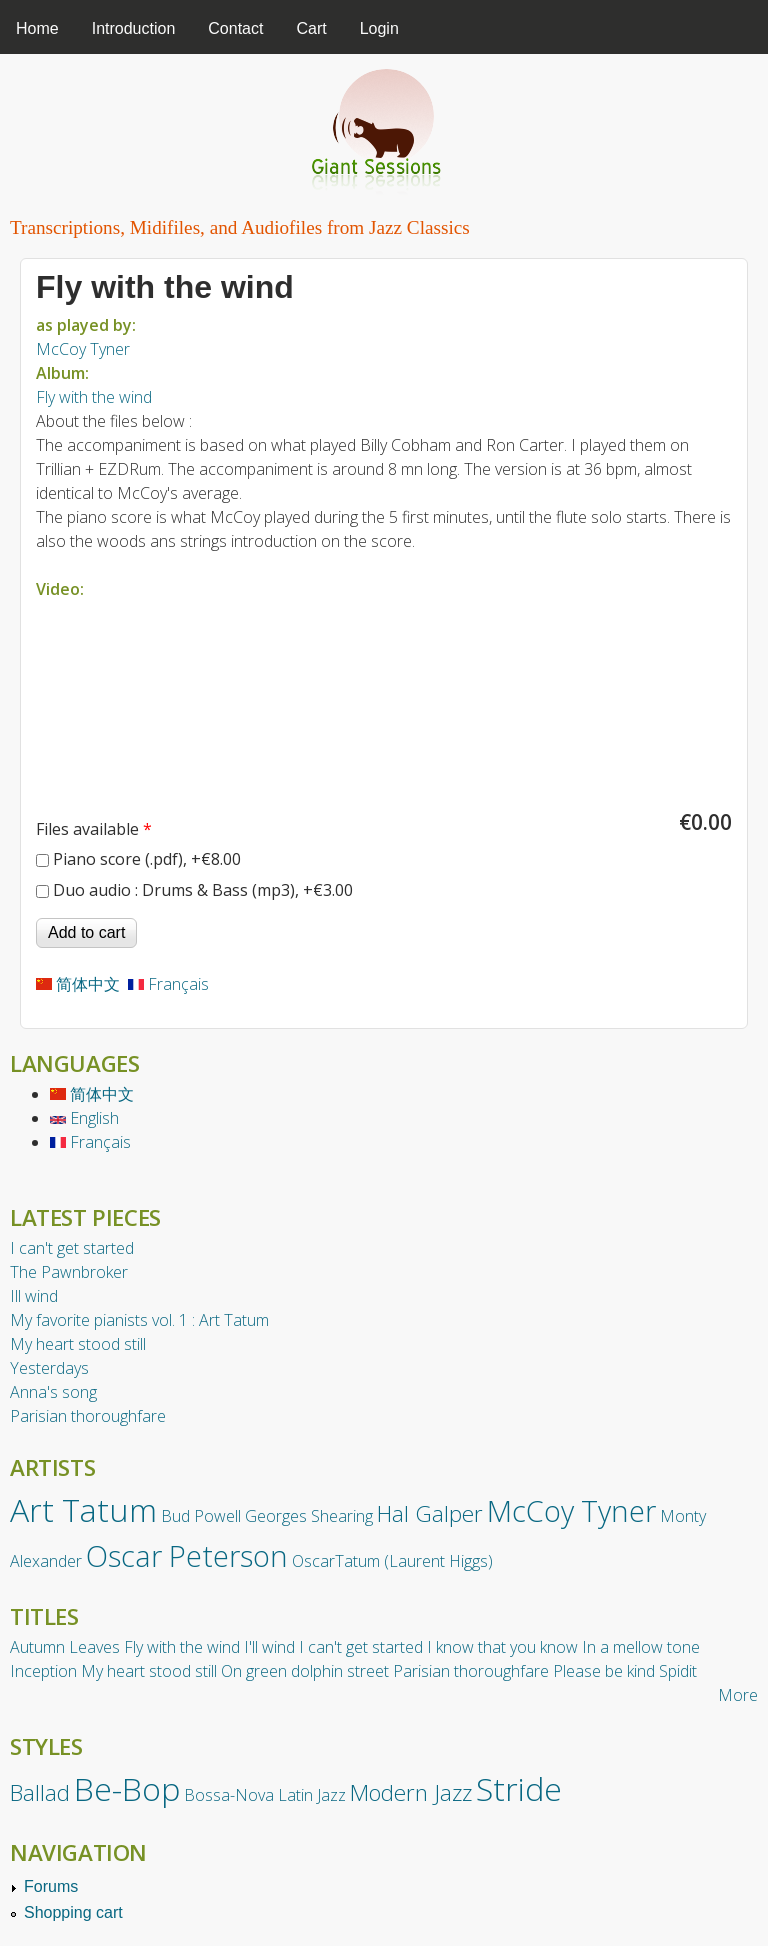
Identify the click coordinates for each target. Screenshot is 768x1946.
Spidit (678, 1671)
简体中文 (78, 984)
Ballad (40, 1792)
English (84, 1118)
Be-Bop (127, 1788)
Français (168, 984)
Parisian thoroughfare (88, 1416)
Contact (235, 28)
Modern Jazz (411, 1792)
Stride (519, 1788)
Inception (43, 1671)
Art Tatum (83, 1509)
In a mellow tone (641, 1647)
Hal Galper (430, 1513)
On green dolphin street (305, 1671)
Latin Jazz (312, 1795)
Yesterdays (49, 1368)
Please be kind (604, 1671)
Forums (51, 1886)
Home (37, 28)
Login (379, 28)
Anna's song (53, 1392)
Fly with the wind (94, 397)
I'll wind (269, 1647)
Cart (311, 28)
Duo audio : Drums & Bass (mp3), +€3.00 (203, 890)
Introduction (134, 28)
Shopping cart (73, 1912)
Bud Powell (201, 1516)
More (738, 1695)
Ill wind (34, 1296)
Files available (94, 829)
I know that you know (502, 1647)
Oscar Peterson (187, 1555)
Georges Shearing (309, 1516)
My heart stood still (78, 1344)
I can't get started (72, 1248)
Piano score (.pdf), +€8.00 (147, 859)
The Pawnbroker (69, 1272)
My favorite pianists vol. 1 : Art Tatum (139, 1320)
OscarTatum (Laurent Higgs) (392, 1561)
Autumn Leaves (65, 1647)
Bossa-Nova (229, 1795)
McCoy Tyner (83, 349)
